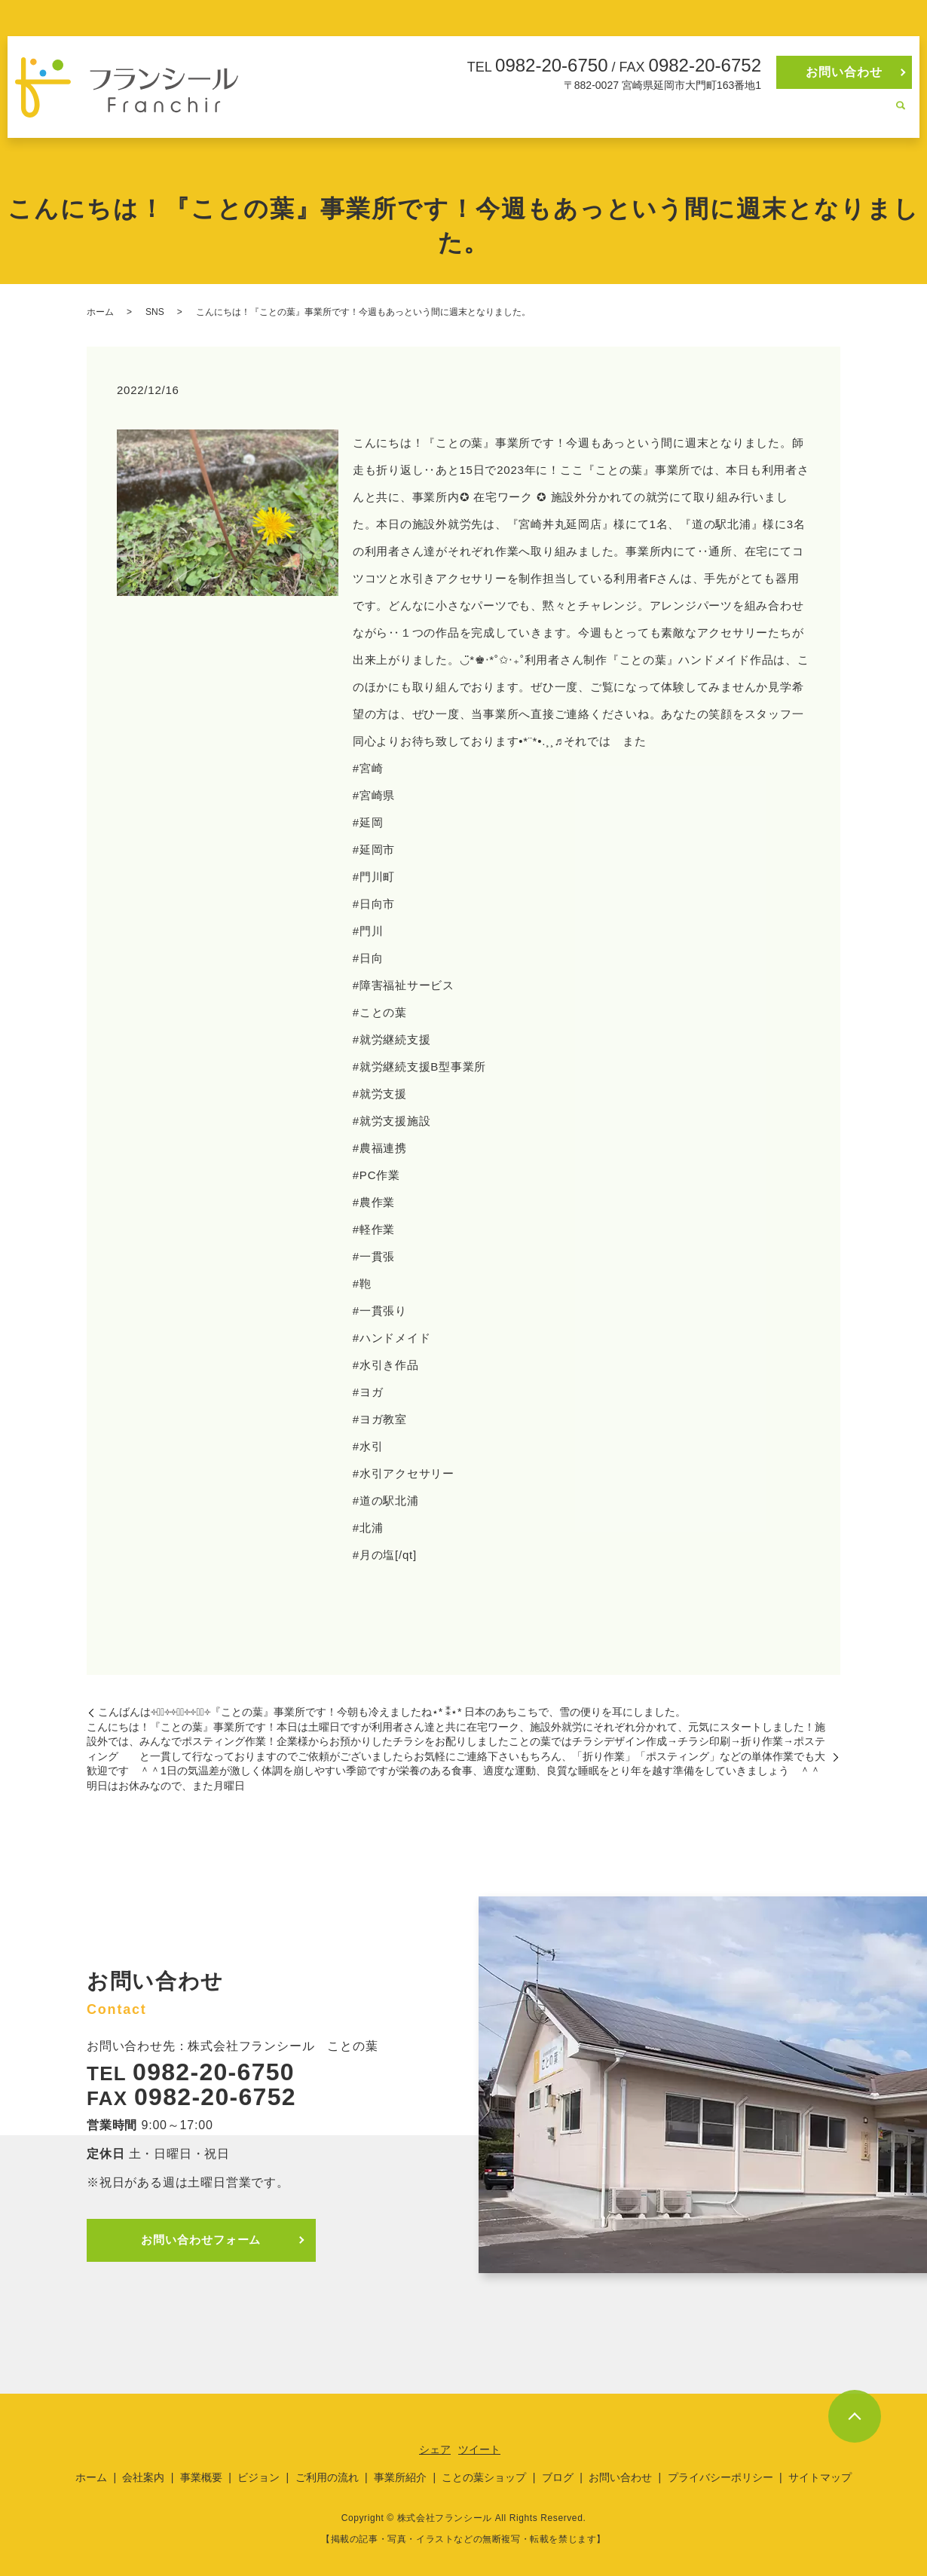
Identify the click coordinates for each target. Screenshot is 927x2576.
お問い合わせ (844, 72)
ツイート (479, 2449)
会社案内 (456, 114)
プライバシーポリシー (720, 2477)
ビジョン (570, 114)
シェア (435, 2449)
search (900, 114)
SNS (154, 312)
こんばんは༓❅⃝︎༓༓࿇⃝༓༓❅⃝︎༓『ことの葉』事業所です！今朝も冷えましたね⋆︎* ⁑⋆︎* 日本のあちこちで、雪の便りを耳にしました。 (392, 1712)
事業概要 (512, 114)
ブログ (866, 114)
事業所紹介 (710, 114)
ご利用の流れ (636, 114)
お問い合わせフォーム (206, 2239)
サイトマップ (820, 2477)
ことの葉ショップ (793, 114)
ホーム (404, 114)
